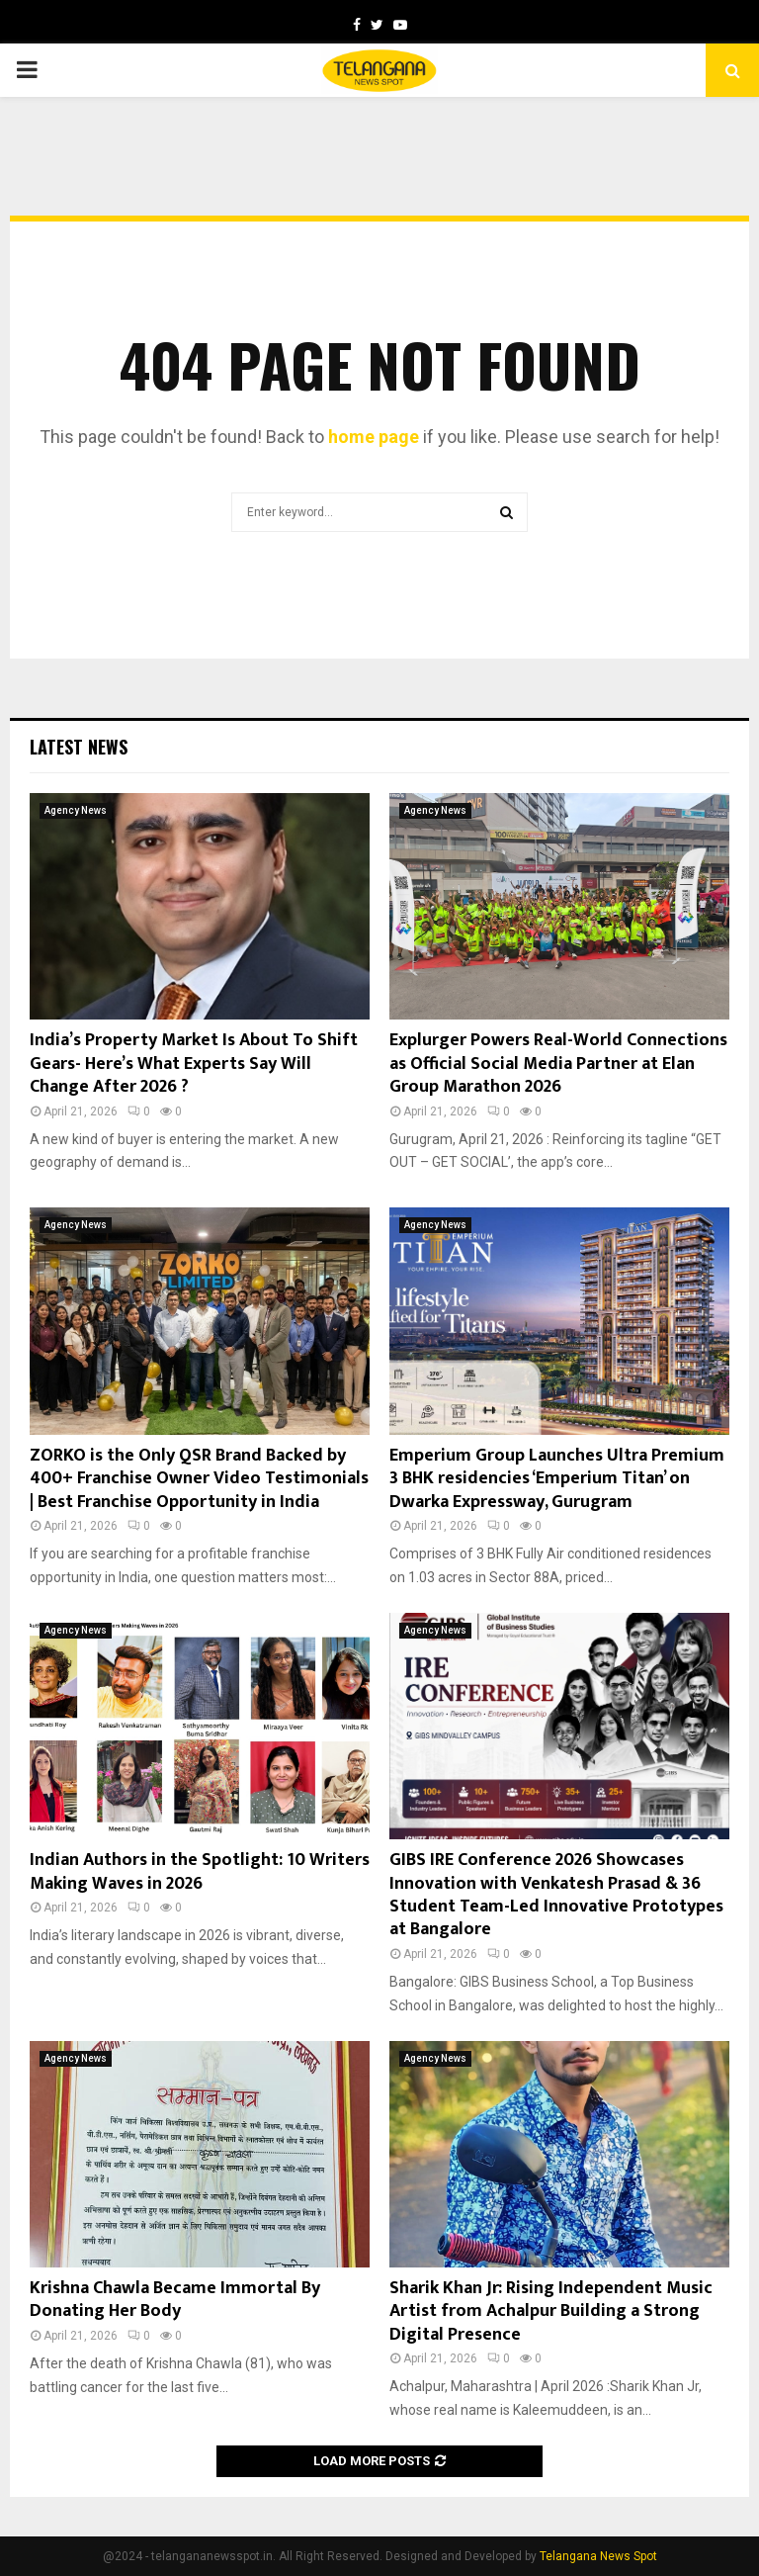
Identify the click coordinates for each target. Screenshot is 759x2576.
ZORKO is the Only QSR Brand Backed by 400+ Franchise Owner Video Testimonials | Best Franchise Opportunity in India (199, 1479)
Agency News (75, 810)
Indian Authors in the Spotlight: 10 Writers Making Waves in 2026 (200, 1871)
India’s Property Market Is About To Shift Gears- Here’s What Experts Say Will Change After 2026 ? (194, 1063)
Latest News (78, 746)
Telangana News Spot (598, 2556)
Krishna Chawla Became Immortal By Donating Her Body (175, 2299)
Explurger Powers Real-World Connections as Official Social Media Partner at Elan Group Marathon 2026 (558, 1063)
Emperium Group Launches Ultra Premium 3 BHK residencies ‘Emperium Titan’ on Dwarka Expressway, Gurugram (556, 1479)
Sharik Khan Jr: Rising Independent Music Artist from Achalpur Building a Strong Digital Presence (551, 2311)
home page (373, 436)
